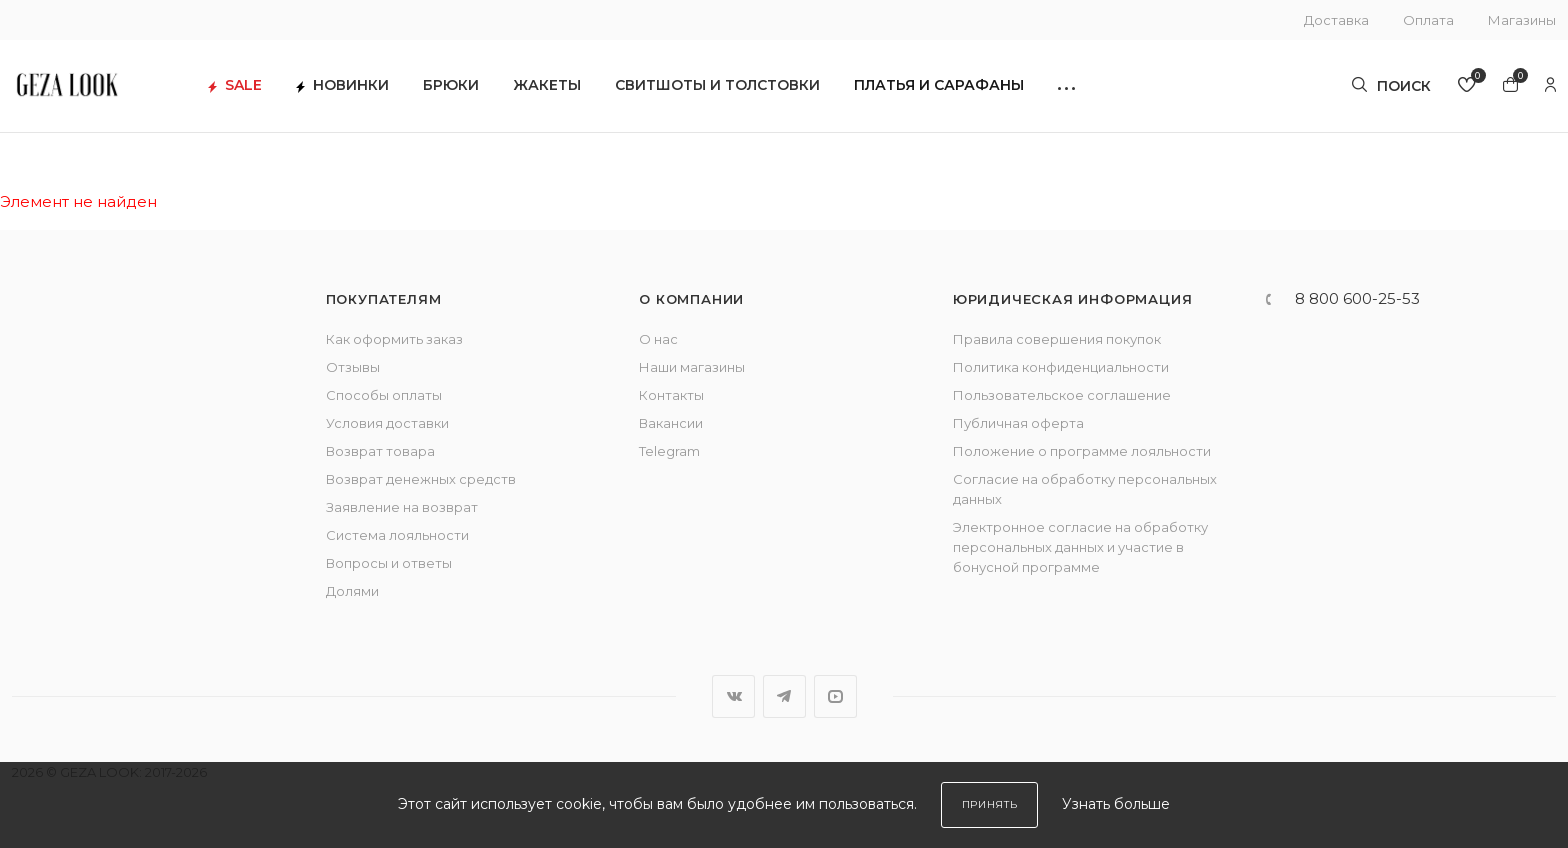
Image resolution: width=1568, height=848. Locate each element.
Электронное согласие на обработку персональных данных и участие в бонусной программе (1080, 547)
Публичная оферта (1018, 423)
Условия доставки (387, 423)
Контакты (671, 395)
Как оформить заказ (394, 339)
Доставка (1336, 20)
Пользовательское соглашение (1062, 395)
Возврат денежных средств (421, 479)
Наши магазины (692, 367)
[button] (1096, 90)
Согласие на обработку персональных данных (1085, 489)
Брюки (481, 90)
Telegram (669, 451)
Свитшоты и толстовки (747, 90)
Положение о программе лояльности (1082, 451)
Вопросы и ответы (389, 563)
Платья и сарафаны (969, 90)
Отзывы (353, 367)
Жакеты (577, 90)
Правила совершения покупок (1057, 339)
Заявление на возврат (402, 507)
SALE (265, 90)
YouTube (835, 696)
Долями (352, 591)
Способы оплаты (384, 395)
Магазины (1522, 20)
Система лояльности (397, 535)
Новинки (372, 90)
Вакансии (671, 423)
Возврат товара (380, 451)
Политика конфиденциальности (1061, 367)
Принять (990, 804)
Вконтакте (733, 696)
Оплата (1428, 20)
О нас (658, 339)
